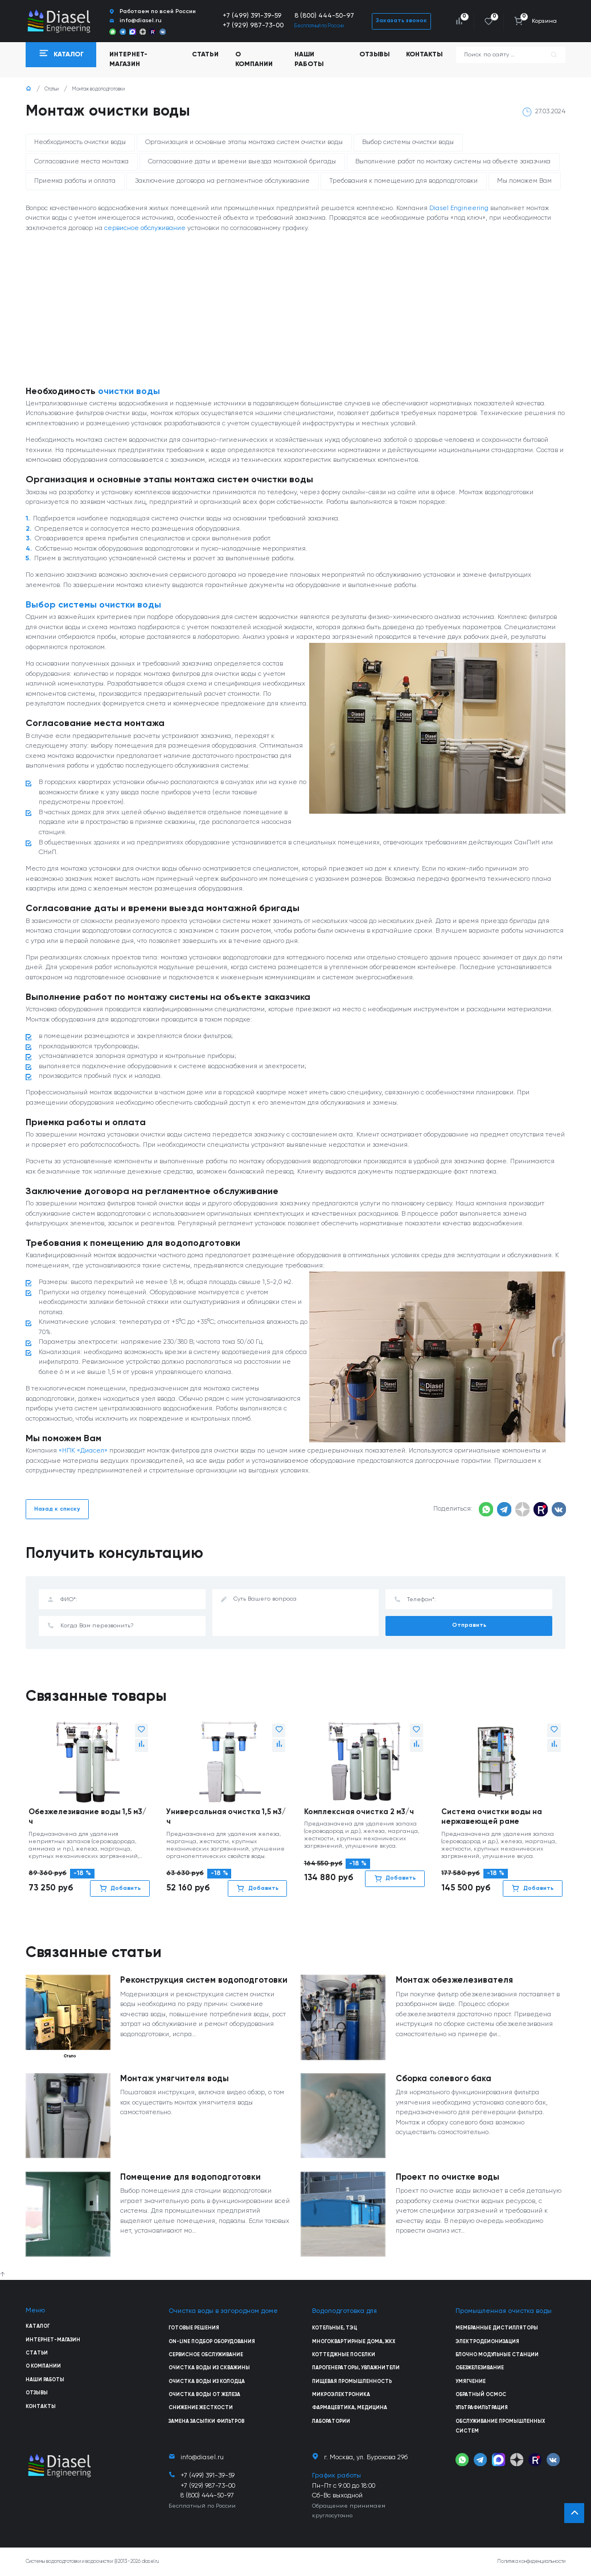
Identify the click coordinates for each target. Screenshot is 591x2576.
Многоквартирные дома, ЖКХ (353, 2341)
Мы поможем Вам (524, 181)
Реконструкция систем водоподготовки (204, 1980)
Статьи (205, 54)
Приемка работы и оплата (75, 181)
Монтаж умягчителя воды (174, 2079)
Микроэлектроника (341, 2394)
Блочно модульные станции (497, 2354)
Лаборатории (331, 2421)
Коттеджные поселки (343, 2354)
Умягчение (470, 2381)
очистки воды (129, 391)
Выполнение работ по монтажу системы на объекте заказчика (453, 161)
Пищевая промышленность (352, 2381)
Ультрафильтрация (481, 2407)
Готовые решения (194, 2328)
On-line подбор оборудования (212, 2341)
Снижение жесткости (201, 2407)
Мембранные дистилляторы (496, 2328)
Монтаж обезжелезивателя (454, 1980)
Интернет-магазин (53, 2340)
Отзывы (374, 54)
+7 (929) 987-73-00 (253, 25)
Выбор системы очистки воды (408, 142)
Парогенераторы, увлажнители (356, 2367)
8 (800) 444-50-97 (324, 16)
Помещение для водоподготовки (190, 2177)
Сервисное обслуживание (206, 2354)
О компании (254, 59)
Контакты (424, 54)
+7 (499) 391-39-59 (252, 16)
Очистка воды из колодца (207, 2381)
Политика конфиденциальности (531, 2561)
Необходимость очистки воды (80, 142)
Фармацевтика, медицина (349, 2407)
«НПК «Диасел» (83, 1450)
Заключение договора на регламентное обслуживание (222, 181)
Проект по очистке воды (447, 2177)
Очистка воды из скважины (209, 2367)
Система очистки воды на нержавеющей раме (491, 1817)
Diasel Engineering (459, 208)
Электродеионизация (487, 2341)
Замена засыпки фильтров (206, 2421)
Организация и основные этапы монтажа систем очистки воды (244, 142)
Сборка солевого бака (443, 2079)
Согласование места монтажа (81, 161)
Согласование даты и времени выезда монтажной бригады (242, 161)
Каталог (38, 2326)
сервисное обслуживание (145, 228)
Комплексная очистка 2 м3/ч (359, 1812)
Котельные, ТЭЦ (334, 2328)
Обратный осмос (480, 2394)
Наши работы (308, 59)
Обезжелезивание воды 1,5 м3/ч (87, 1817)
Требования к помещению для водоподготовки (403, 181)
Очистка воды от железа (204, 2394)
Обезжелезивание (479, 2367)
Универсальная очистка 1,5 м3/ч (226, 1817)
